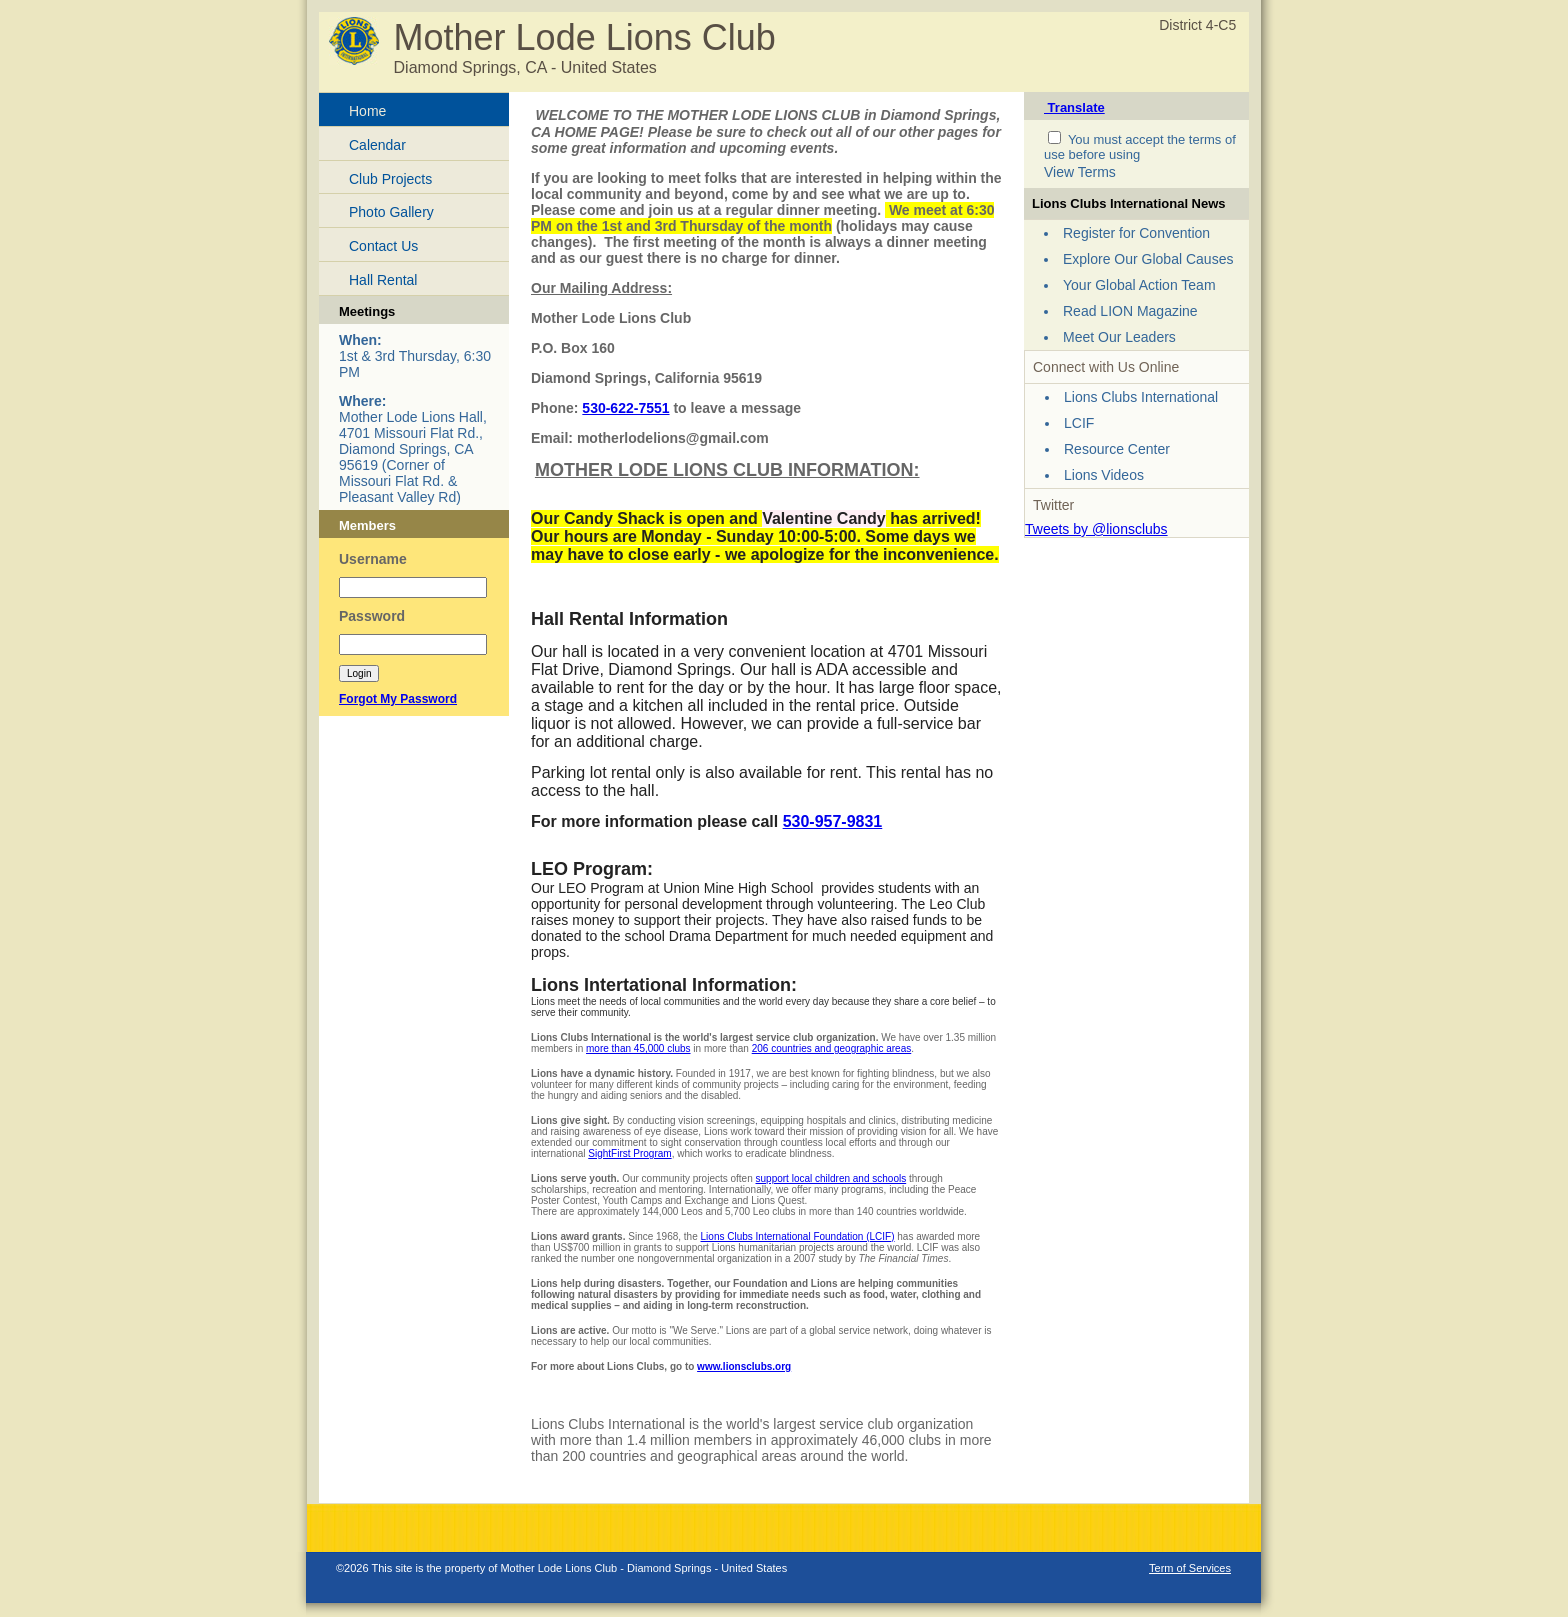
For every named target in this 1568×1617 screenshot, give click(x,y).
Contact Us (383, 246)
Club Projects (390, 179)
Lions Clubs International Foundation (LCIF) (798, 1236)
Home (367, 111)
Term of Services (1190, 1568)
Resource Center (1117, 449)
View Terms (1080, 172)
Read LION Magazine (1130, 311)
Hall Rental (383, 280)
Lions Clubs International (1141, 397)
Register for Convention (1136, 233)
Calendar (377, 145)
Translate (1074, 107)
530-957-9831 (833, 821)
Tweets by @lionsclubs (1096, 529)
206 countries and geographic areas (832, 1048)
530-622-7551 (625, 408)
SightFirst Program (629, 1153)
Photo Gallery (391, 212)
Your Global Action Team (1139, 285)
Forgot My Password (398, 699)
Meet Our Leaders (1119, 337)
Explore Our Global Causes (1148, 259)
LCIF (1079, 423)
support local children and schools (831, 1178)
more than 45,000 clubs (638, 1048)
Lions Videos (1104, 475)
